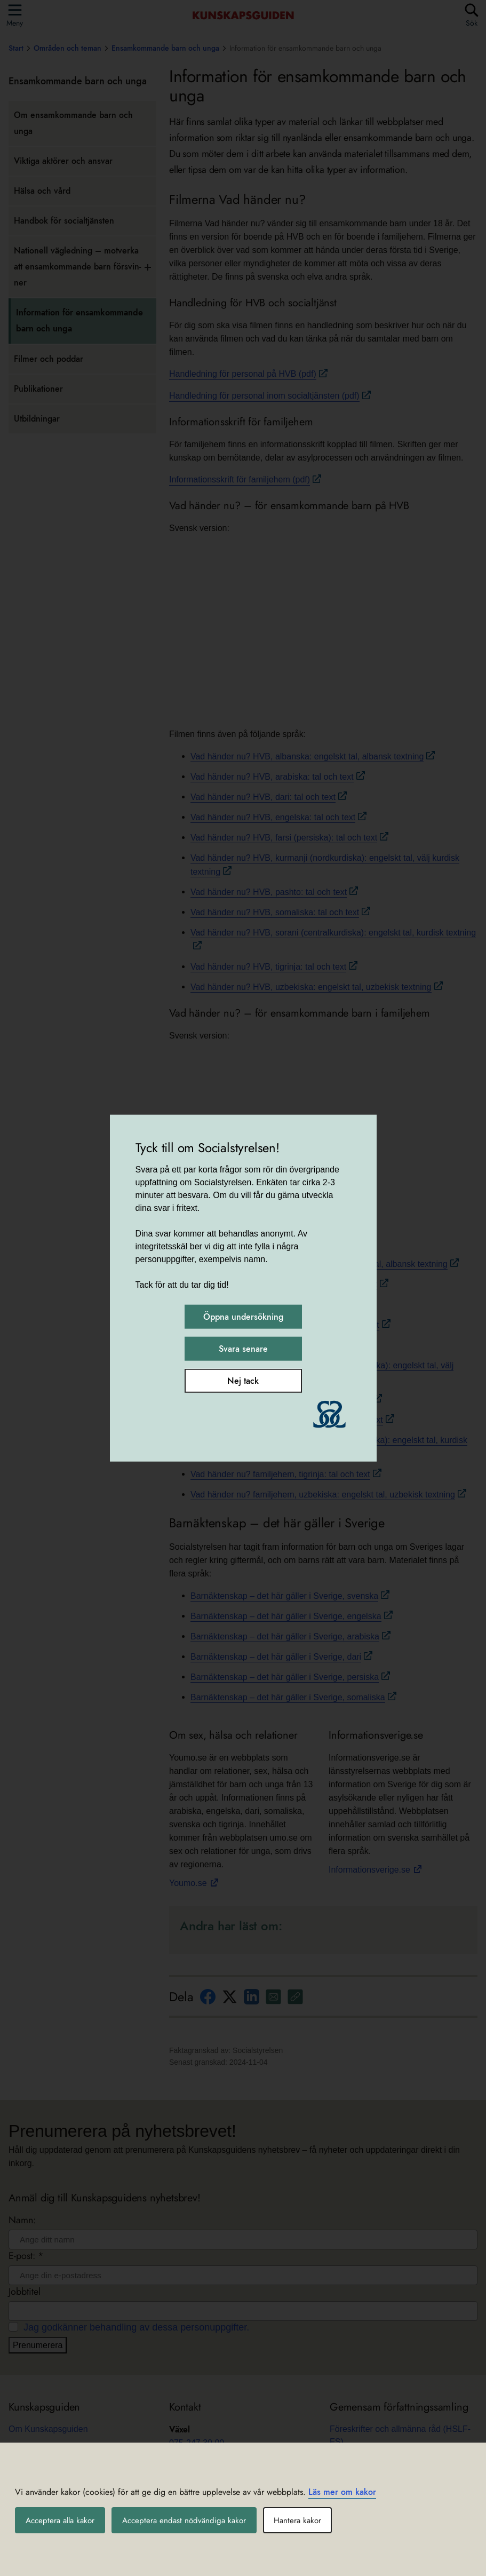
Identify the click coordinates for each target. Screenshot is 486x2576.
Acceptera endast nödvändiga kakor (192, 2520)
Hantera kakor (309, 2520)
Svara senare (243, 1349)
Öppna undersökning (243, 1317)
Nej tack (243, 1381)
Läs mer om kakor (342, 2492)
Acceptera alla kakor (63, 2520)
